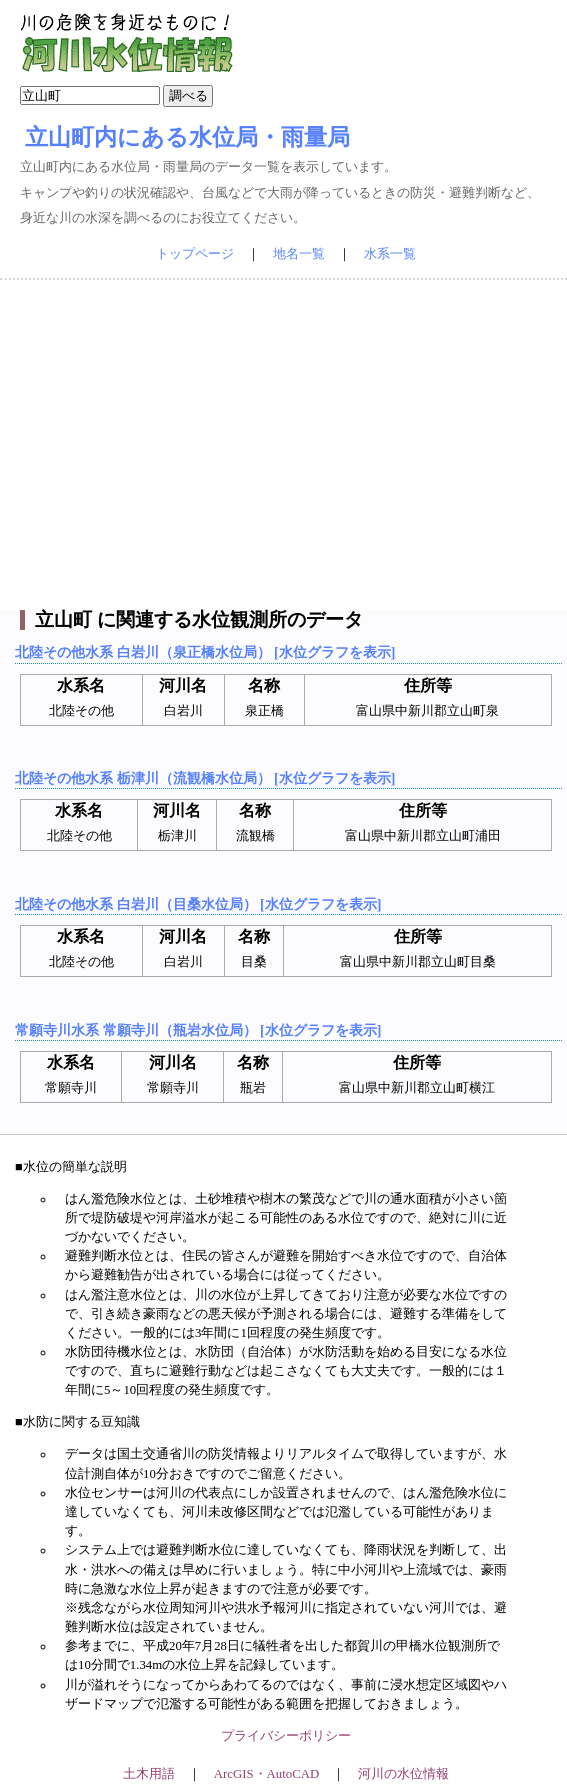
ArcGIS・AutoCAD (266, 1774)
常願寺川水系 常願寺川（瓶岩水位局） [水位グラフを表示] (198, 1030)
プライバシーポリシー (286, 1736)
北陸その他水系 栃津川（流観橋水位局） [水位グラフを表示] (205, 778)
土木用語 (149, 1774)
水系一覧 (390, 254)
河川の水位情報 (403, 1774)
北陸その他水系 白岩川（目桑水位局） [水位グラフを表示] (198, 904)
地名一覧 (299, 254)
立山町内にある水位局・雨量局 (187, 137)
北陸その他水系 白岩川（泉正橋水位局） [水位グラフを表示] (205, 652)
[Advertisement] (284, 445)
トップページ (195, 254)
